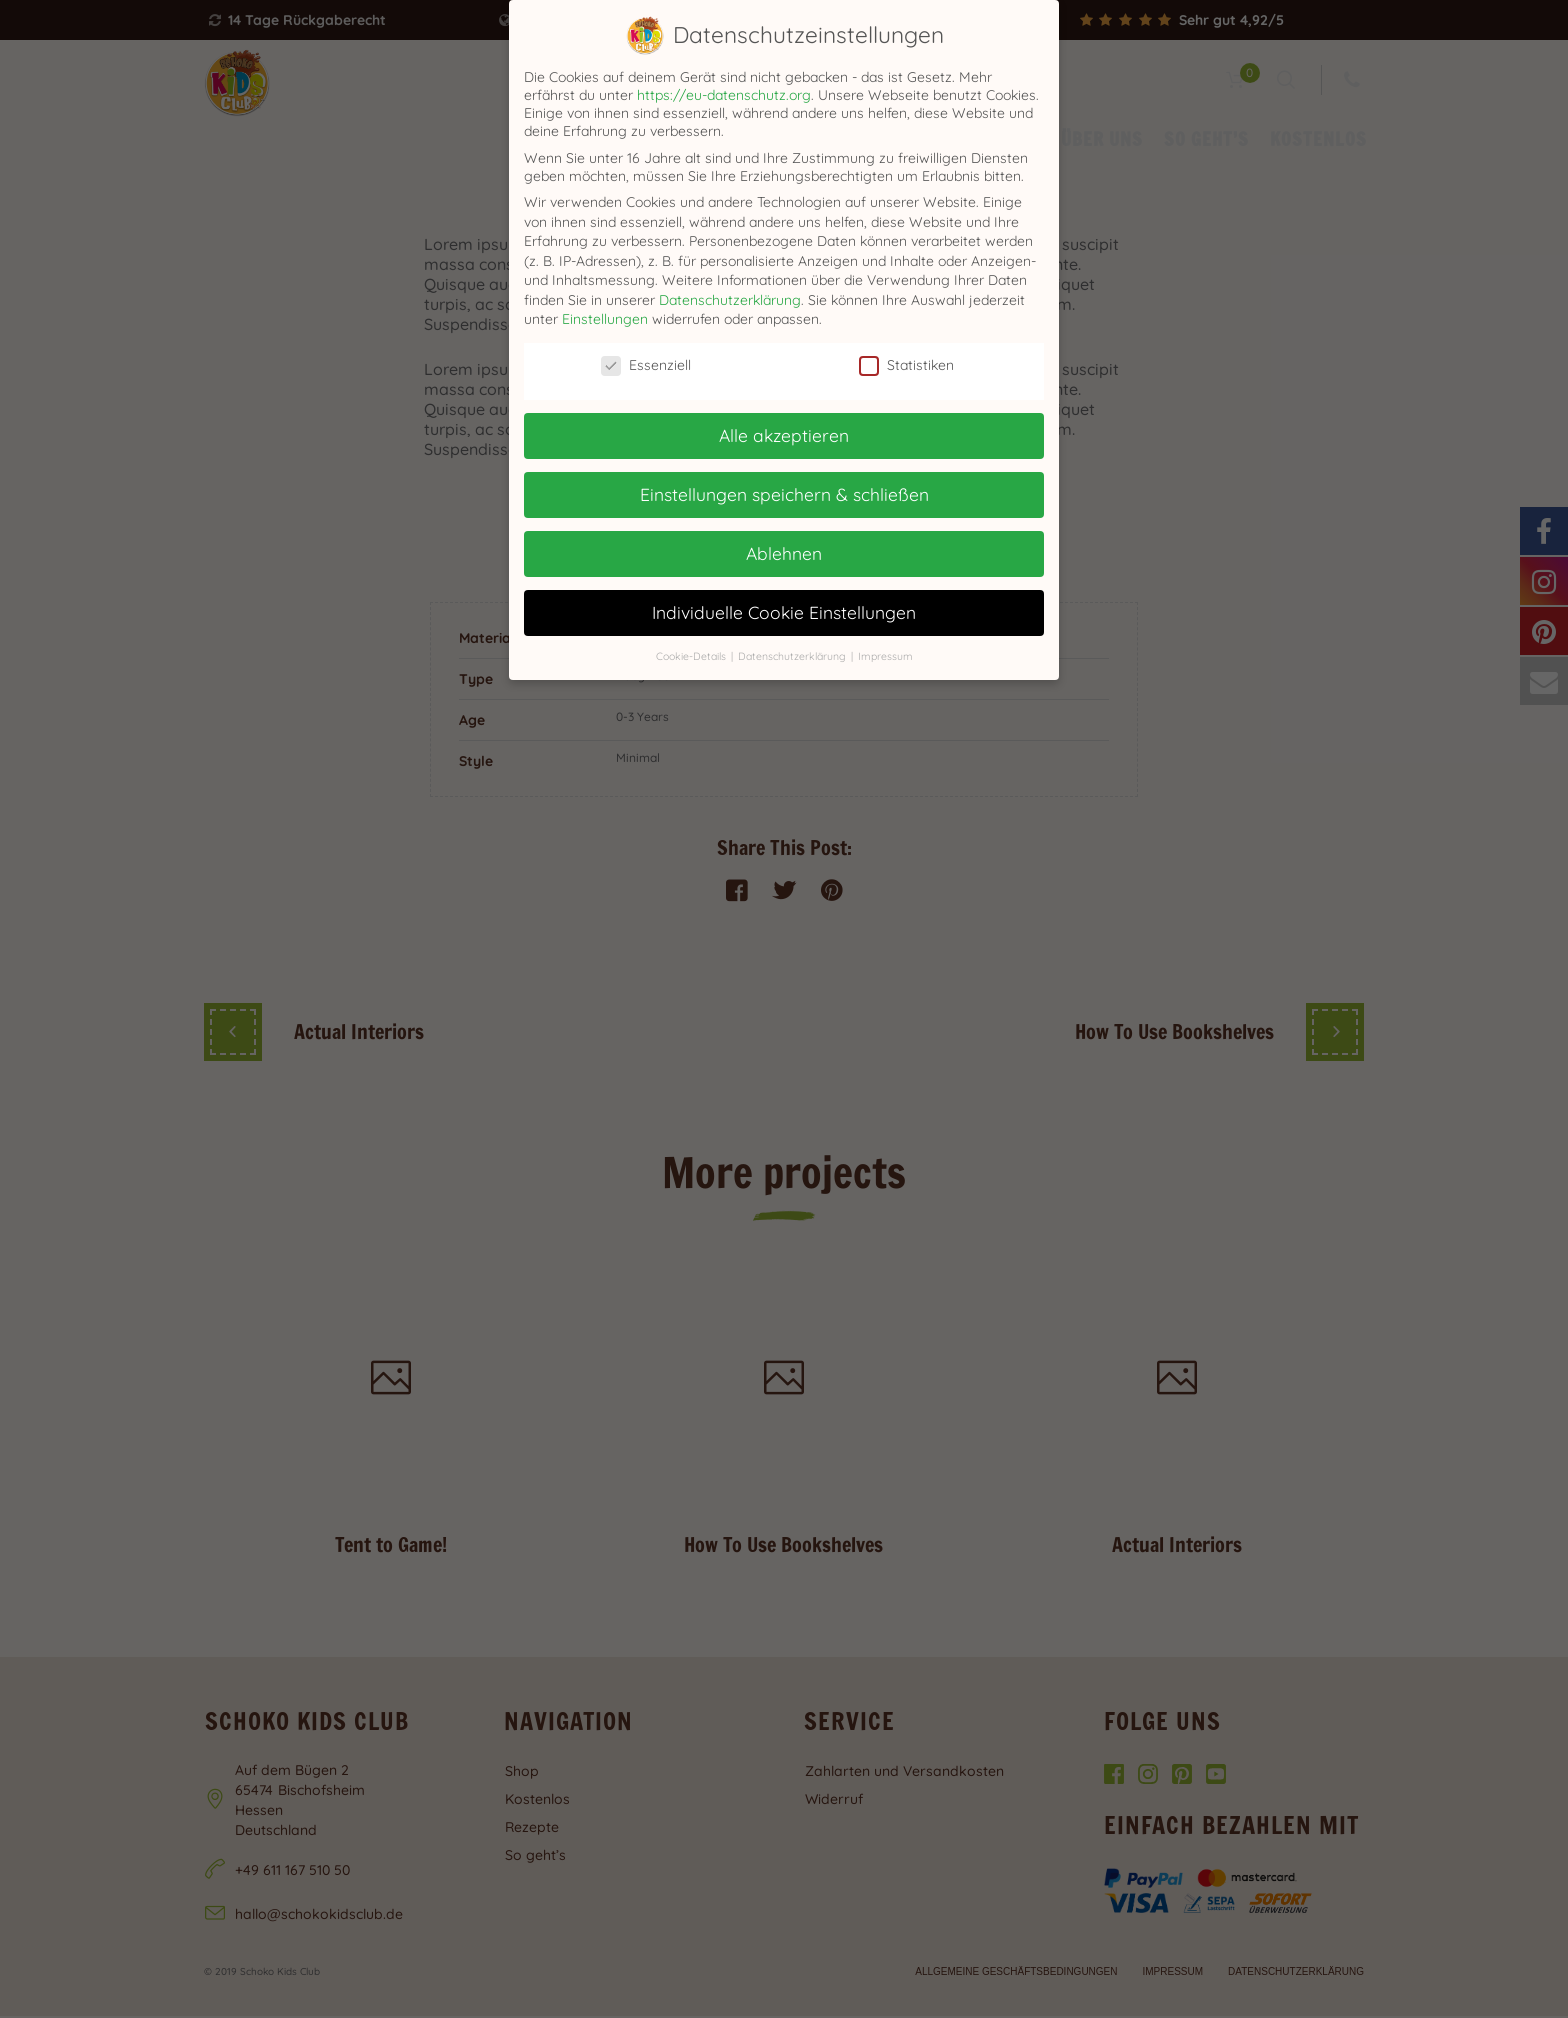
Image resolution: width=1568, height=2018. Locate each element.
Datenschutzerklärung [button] (793, 656)
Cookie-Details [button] (692, 656)
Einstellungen (605, 319)
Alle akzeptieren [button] (784, 435)
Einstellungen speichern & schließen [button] (784, 494)
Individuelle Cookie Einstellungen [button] (784, 612)
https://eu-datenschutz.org (724, 95)
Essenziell (646, 365)
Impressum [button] (885, 656)
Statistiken (906, 365)
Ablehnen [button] (784, 553)
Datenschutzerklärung (730, 300)
